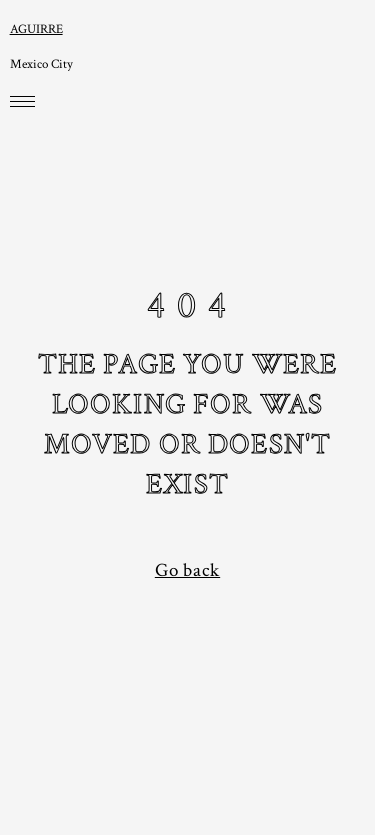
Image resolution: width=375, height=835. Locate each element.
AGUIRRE (36, 29)
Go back (187, 570)
